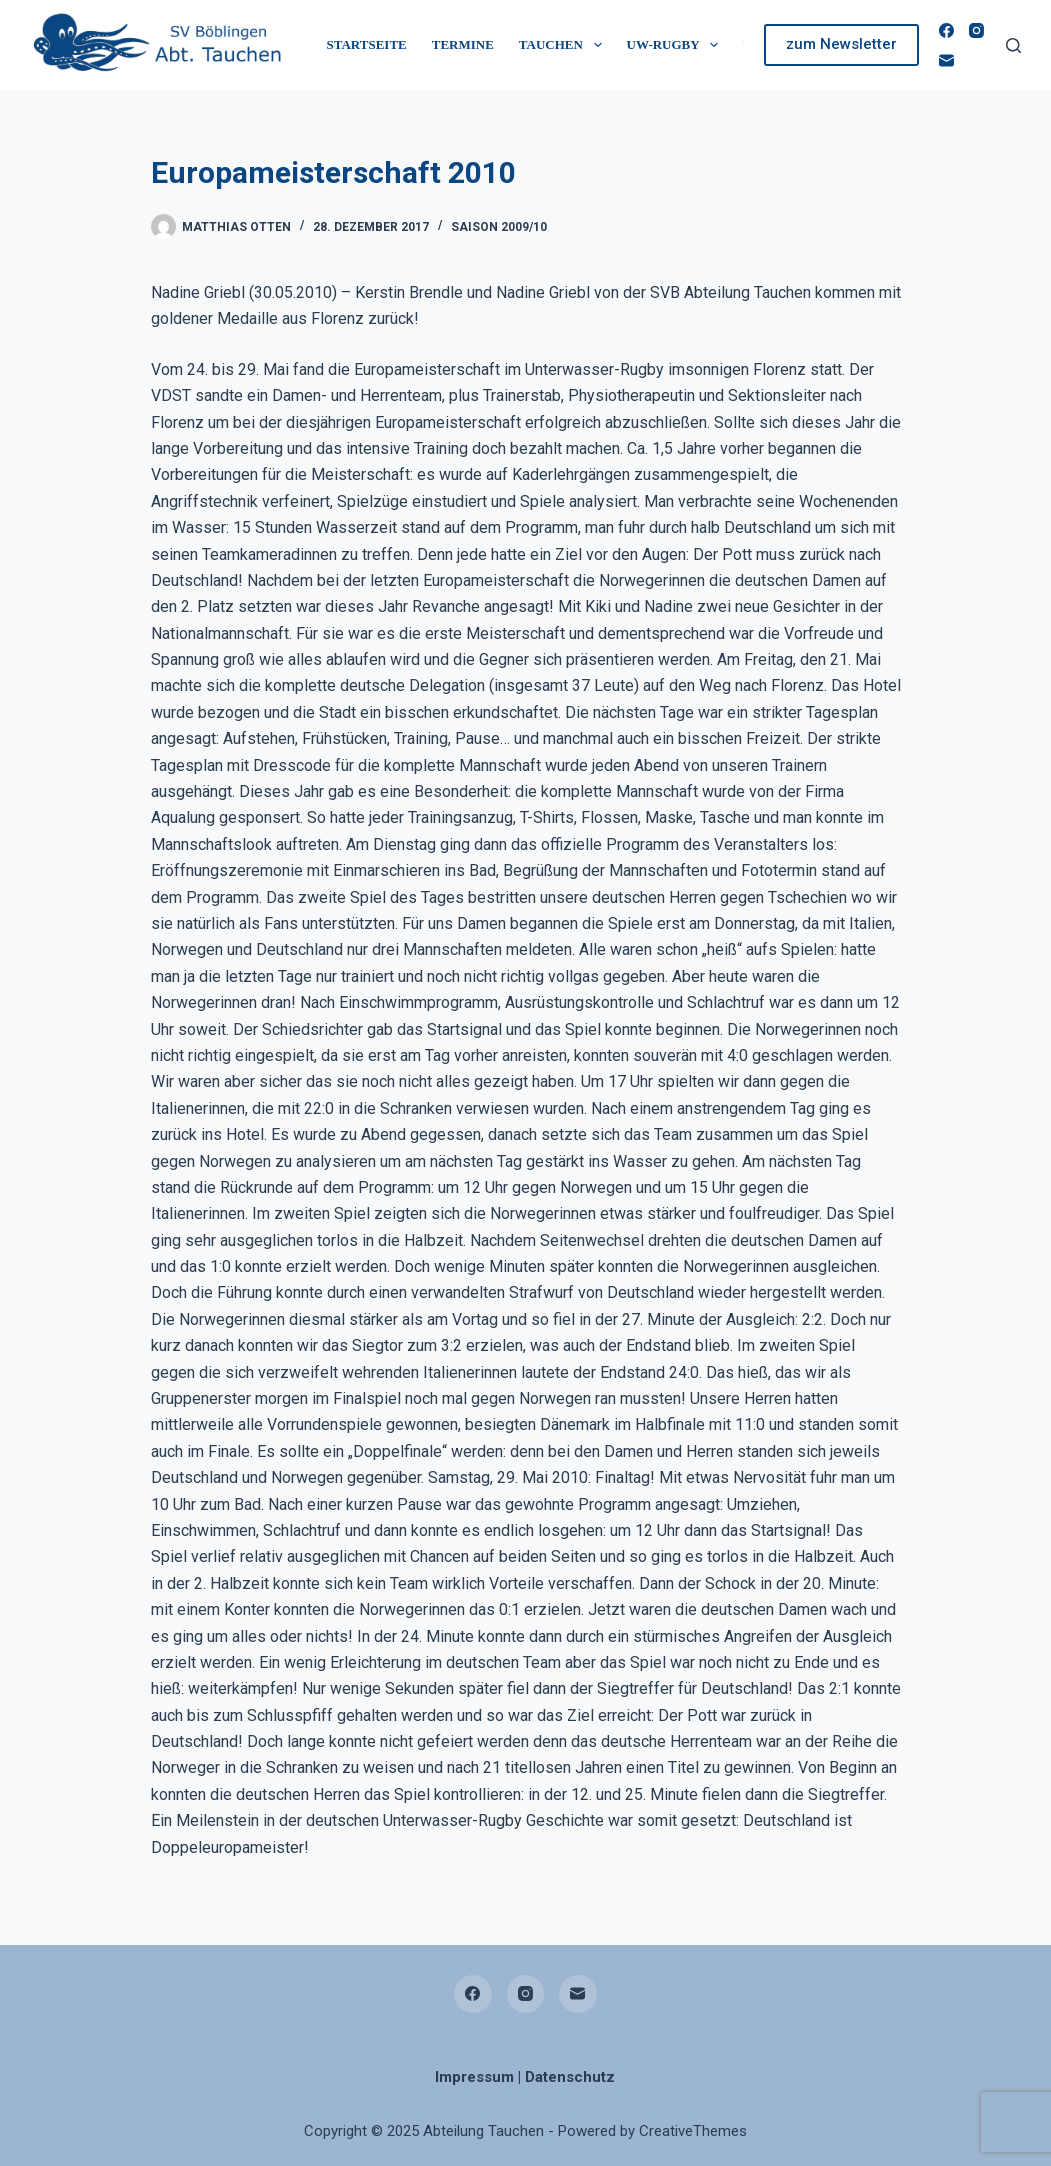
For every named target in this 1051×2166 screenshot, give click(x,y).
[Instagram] (976, 30)
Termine (463, 44)
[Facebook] (946, 30)
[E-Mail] (946, 60)
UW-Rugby (677, 45)
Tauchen (564, 45)
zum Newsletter (841, 44)
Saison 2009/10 (499, 227)
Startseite (367, 44)
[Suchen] (1013, 45)
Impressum (474, 2077)
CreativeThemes (693, 2131)
